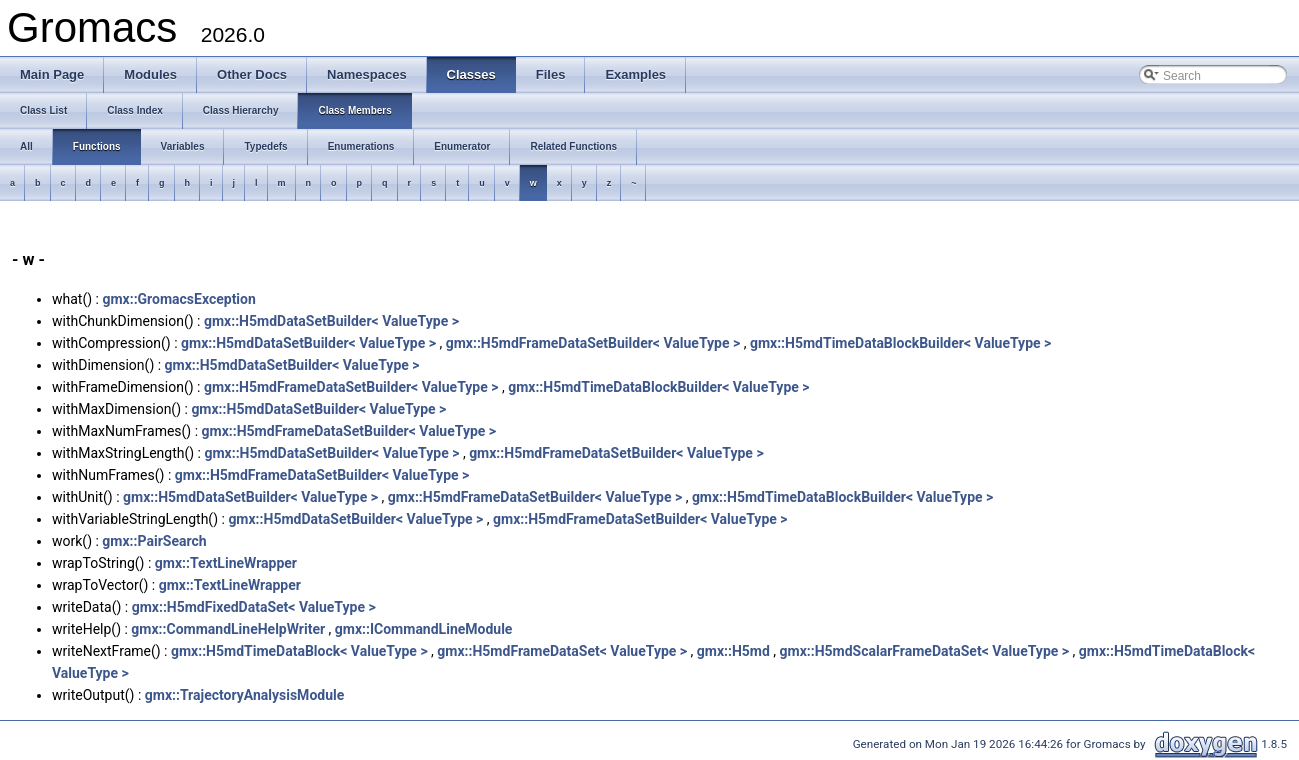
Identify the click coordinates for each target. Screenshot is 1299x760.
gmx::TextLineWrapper (226, 563)
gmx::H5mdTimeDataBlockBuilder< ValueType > (900, 343)
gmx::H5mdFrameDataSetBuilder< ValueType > (593, 343)
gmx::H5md (733, 651)
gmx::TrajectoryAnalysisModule (245, 695)
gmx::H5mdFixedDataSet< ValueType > (254, 607)
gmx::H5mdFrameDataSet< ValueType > (562, 651)
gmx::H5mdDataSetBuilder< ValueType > (331, 321)
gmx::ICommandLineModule (424, 629)
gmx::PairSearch (154, 541)
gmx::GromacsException (178, 299)
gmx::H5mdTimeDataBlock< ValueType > (299, 651)
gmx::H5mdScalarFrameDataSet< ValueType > (925, 651)
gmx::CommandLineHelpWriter (228, 629)
